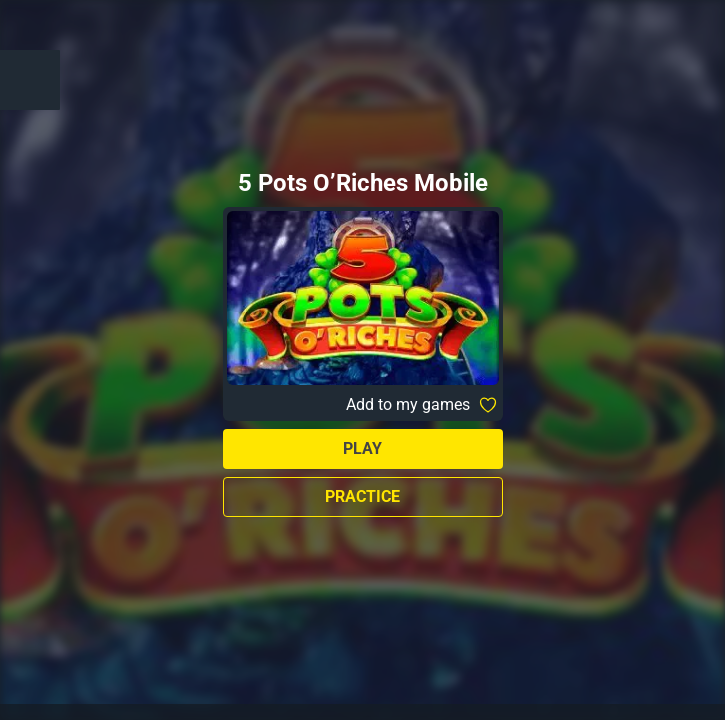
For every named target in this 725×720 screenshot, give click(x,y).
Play (362, 448)
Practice (362, 496)
